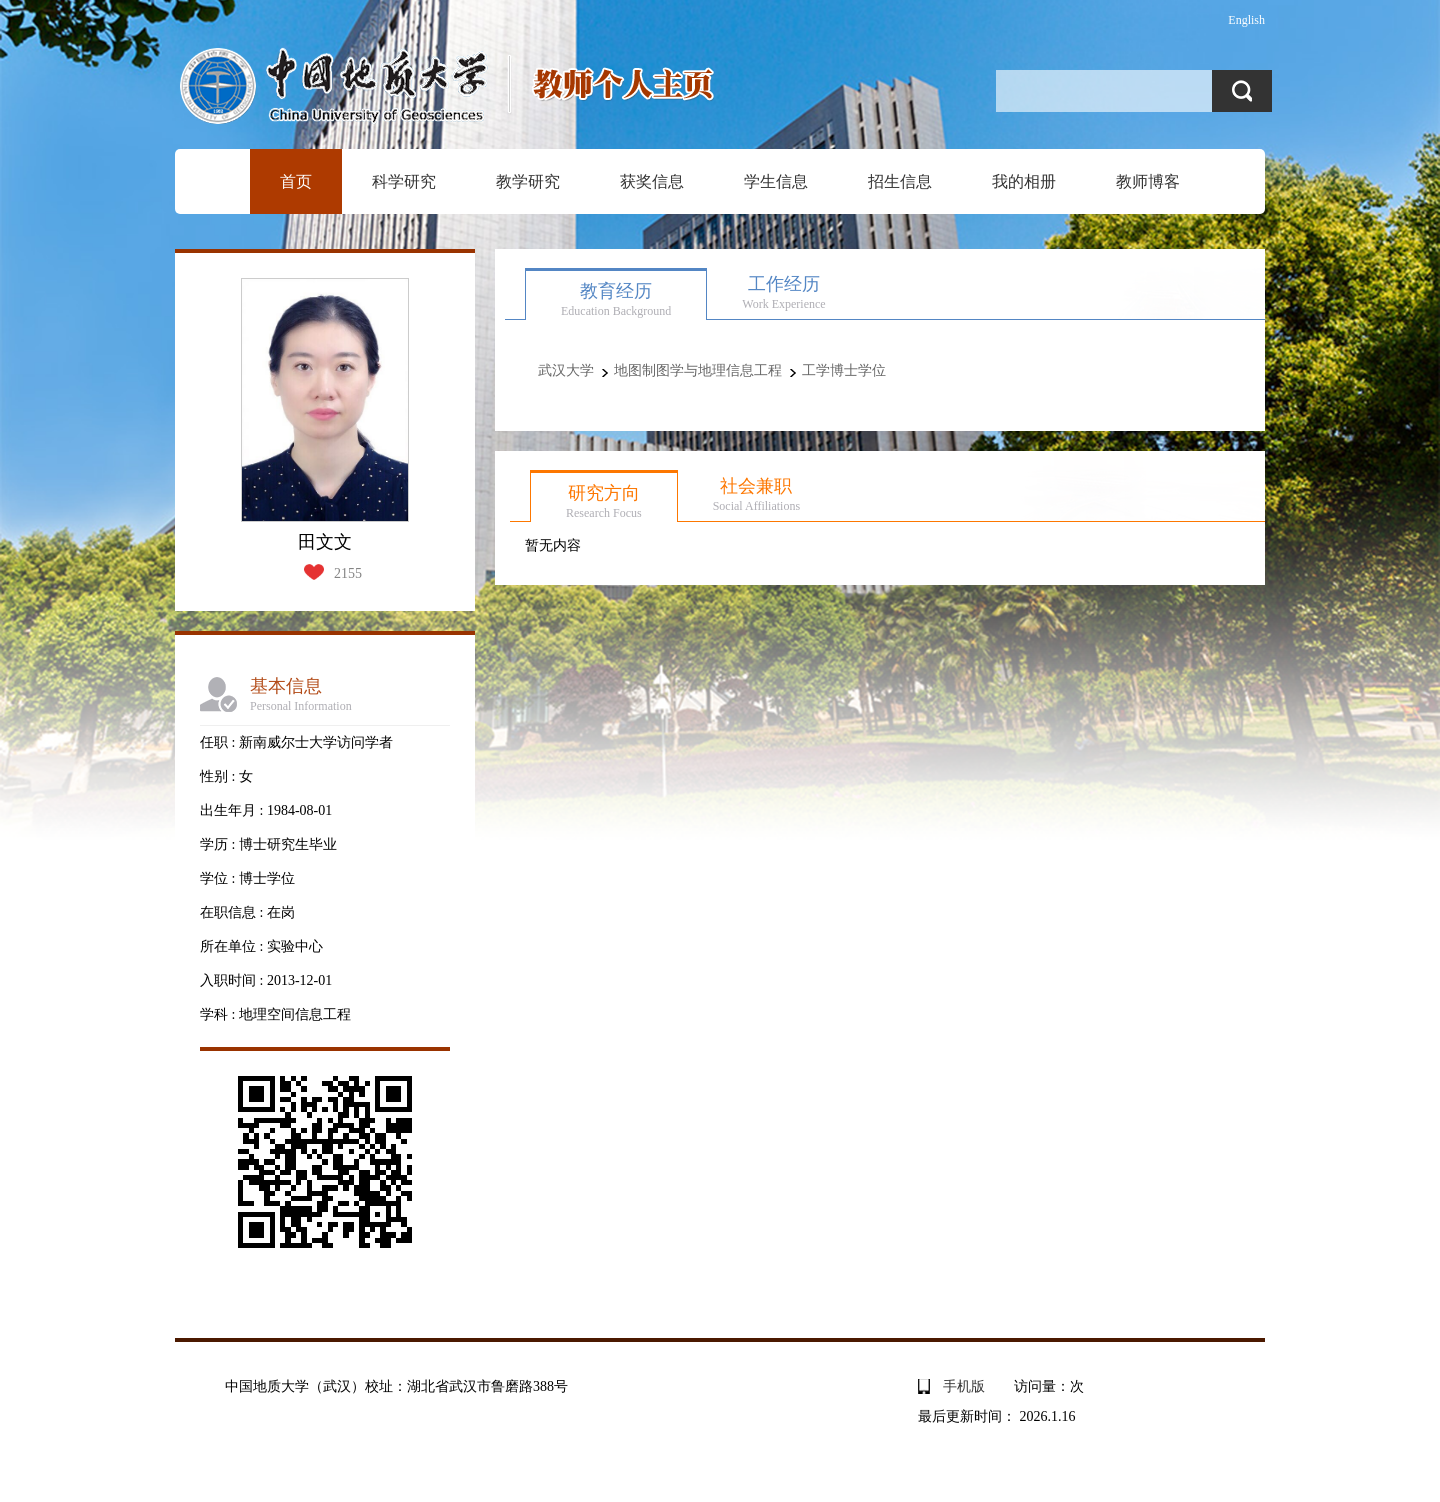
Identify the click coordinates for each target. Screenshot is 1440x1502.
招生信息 (900, 181)
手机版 (964, 1386)
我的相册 (1024, 181)
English (1246, 20)
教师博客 (1148, 181)
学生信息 (776, 181)
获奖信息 (652, 181)
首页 (296, 181)
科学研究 (404, 181)
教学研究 (528, 181)
